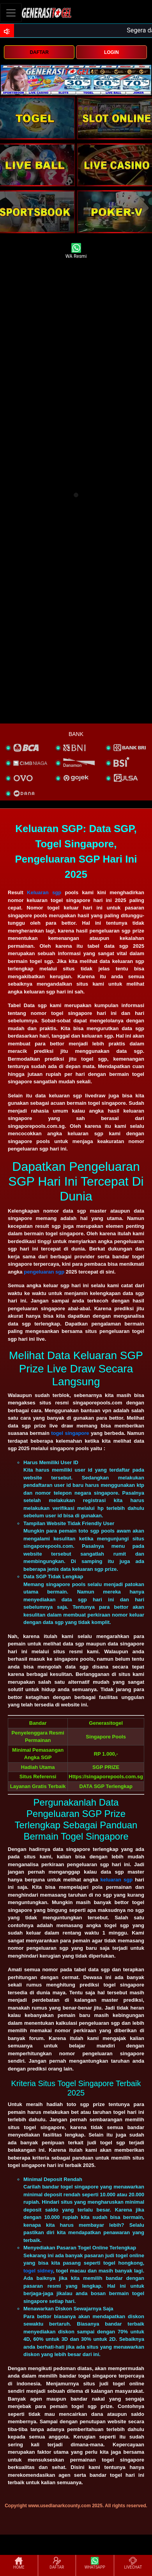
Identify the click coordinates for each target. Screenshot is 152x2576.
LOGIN (111, 52)
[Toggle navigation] (11, 12)
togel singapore (70, 1433)
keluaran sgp (116, 1880)
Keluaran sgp (44, 892)
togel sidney (38, 2271)
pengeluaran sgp (44, 1272)
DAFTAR (39, 52)
